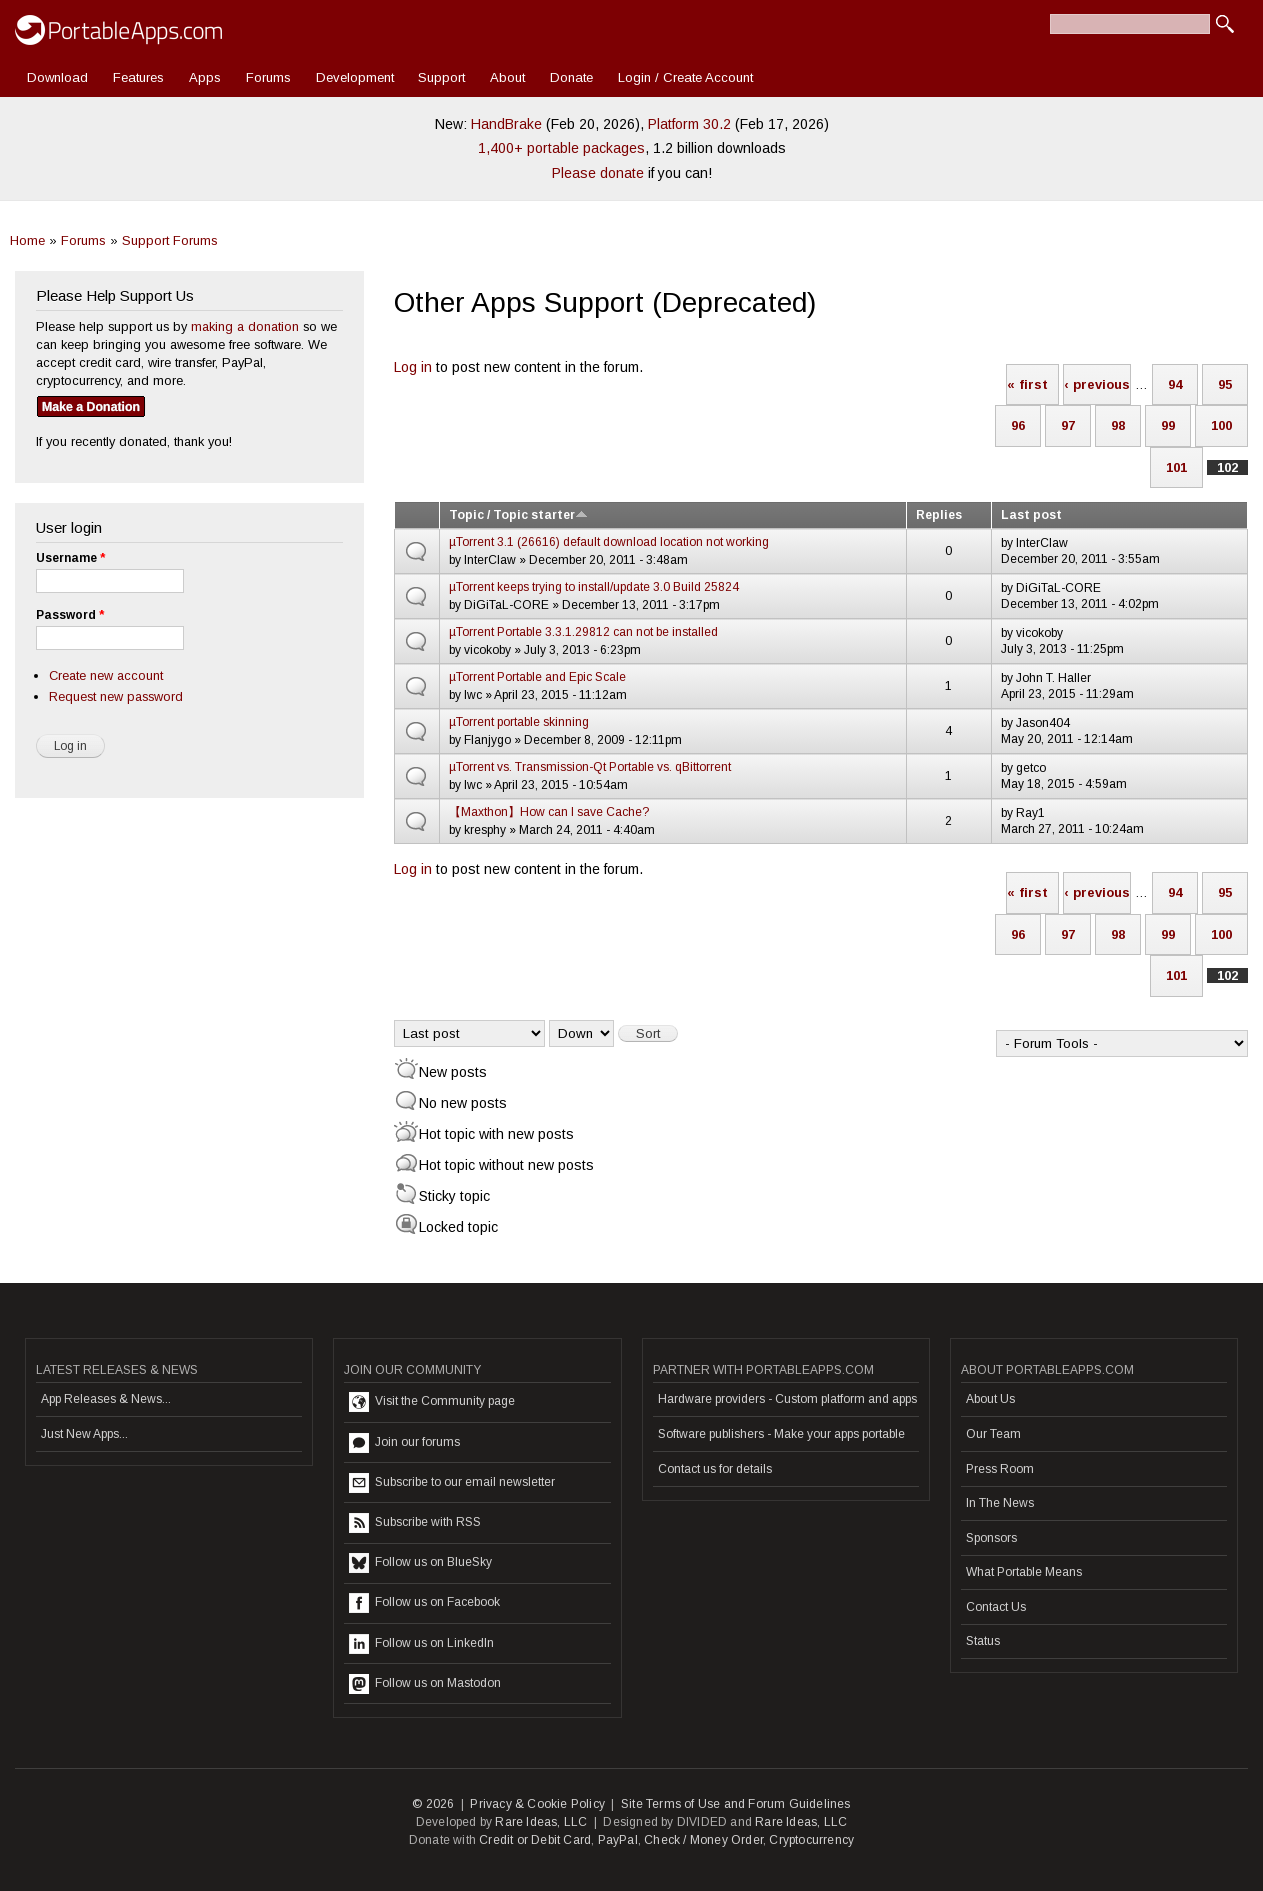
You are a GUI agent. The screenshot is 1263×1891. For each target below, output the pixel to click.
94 (1175, 384)
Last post (1031, 515)
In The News (1000, 1503)
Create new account (106, 675)
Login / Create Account (685, 77)
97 (1068, 425)
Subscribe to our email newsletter (452, 1483)
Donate (571, 77)
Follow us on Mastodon (425, 1684)
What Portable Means (1024, 1572)
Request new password (116, 696)
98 (1118, 425)
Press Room (1000, 1469)
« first (1027, 384)
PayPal (618, 1840)
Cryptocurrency (811, 1840)
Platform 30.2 (689, 124)
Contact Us (996, 1607)
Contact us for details (715, 1469)
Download (57, 77)
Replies (939, 515)
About (507, 77)
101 (1176, 467)
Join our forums (404, 1443)
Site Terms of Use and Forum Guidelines (736, 1804)
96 (1018, 425)
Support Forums (170, 240)
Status (983, 1641)
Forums (268, 77)
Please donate (598, 173)
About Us (990, 1399)
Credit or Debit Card (535, 1840)
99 (1168, 425)
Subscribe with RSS (415, 1523)
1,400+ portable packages (561, 148)
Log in (413, 367)
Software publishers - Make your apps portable (781, 1434)
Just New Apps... (84, 1434)
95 (1225, 384)
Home (27, 240)
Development (355, 77)
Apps (205, 77)
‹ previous (1097, 384)
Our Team (993, 1434)
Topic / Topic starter (518, 515)
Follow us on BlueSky (420, 1563)
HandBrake (506, 124)
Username (70, 558)
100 (1221, 425)
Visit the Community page (432, 1402)
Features (138, 77)
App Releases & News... (106, 1399)
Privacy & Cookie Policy (537, 1804)
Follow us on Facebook (424, 1603)
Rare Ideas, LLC (541, 1822)
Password (70, 615)
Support (441, 77)
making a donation (245, 326)
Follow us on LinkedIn (421, 1644)
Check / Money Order (703, 1840)
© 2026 (433, 1804)
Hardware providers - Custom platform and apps (787, 1399)
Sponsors (991, 1538)
